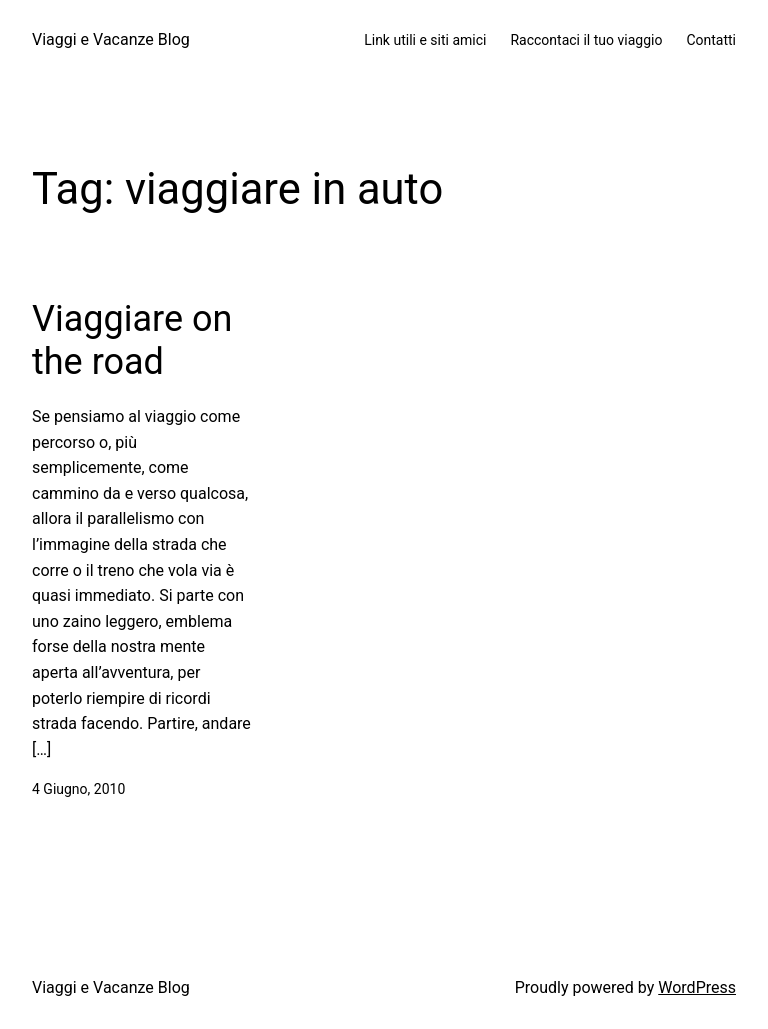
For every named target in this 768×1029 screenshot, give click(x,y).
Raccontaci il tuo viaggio (586, 40)
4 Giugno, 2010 (78, 789)
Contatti (711, 40)
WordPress (697, 987)
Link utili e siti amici (425, 40)
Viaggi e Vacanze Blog (111, 39)
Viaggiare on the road (132, 340)
